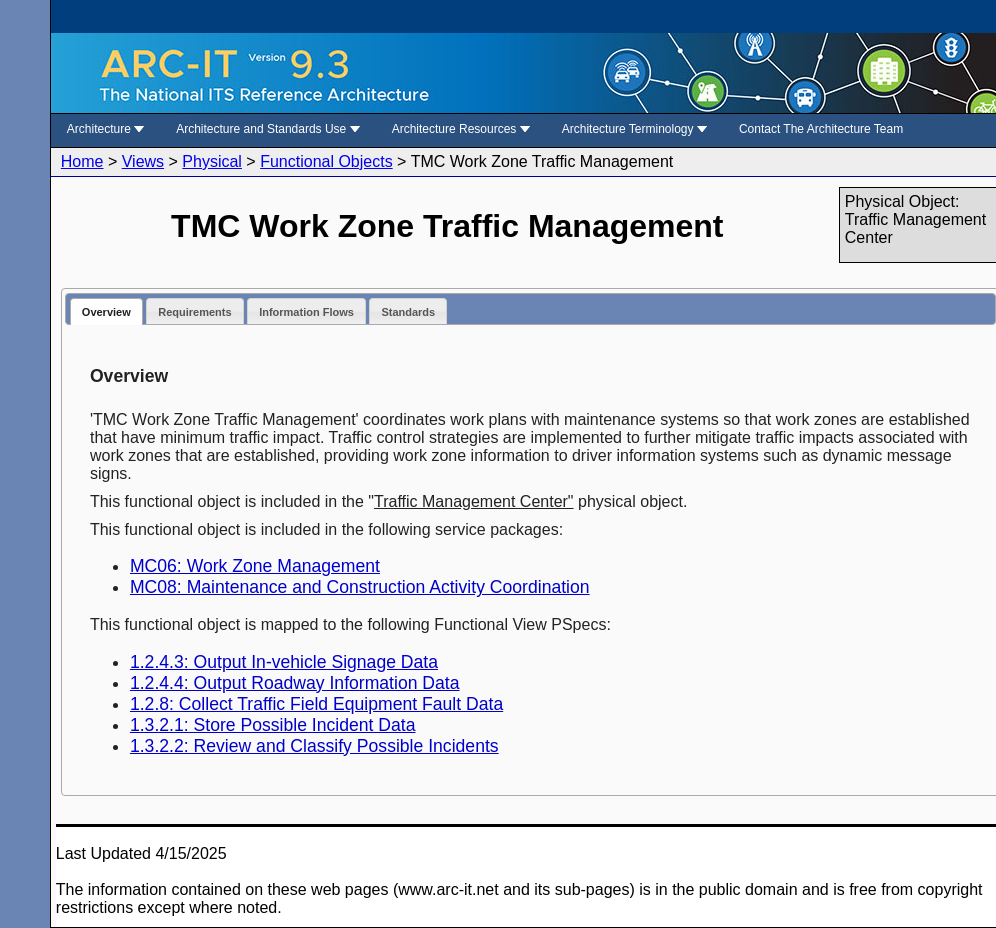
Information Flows (306, 312)
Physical (212, 161)
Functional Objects (326, 161)
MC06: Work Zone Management (255, 566)
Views (143, 161)
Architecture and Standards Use (267, 129)
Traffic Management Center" (474, 501)
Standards (408, 312)
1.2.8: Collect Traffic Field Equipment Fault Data (316, 704)
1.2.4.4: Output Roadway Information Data (295, 683)
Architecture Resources (461, 129)
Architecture (105, 129)
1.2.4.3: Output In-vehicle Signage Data (284, 662)
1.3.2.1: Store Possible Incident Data (273, 725)
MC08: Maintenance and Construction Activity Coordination (360, 587)
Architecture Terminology (634, 129)
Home (82, 161)
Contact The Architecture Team (821, 129)
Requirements (194, 312)
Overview (106, 312)
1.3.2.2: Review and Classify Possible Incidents (314, 746)
